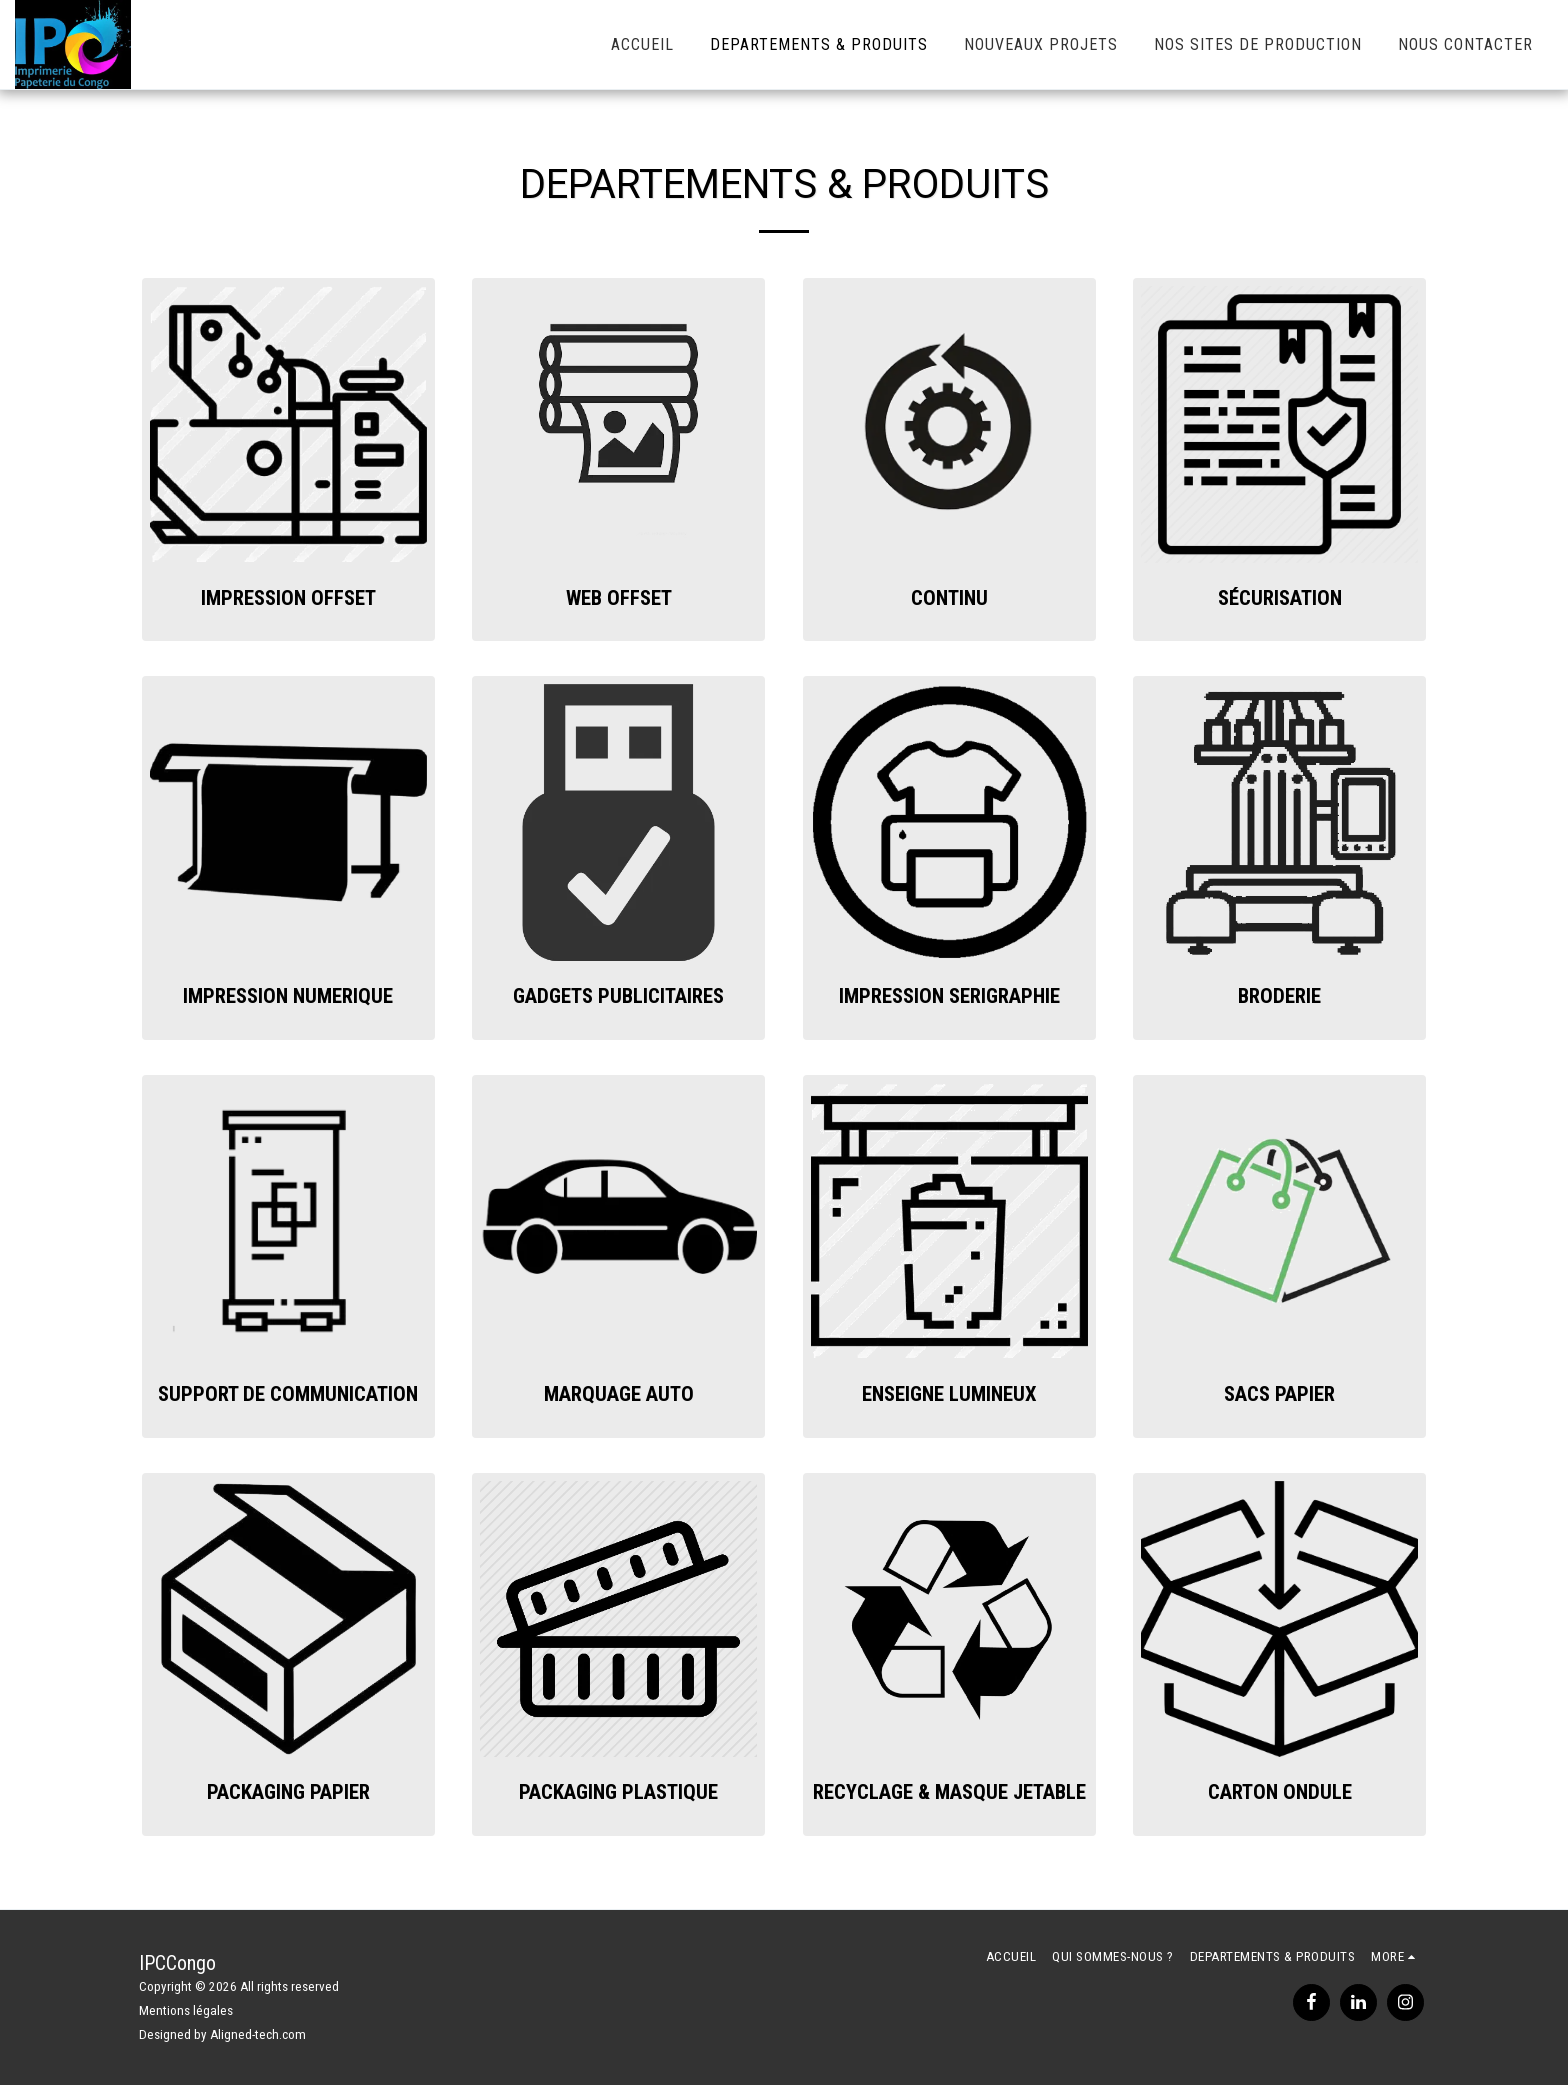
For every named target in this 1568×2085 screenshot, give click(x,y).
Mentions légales (186, 2010)
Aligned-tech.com (258, 2034)
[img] (288, 424)
